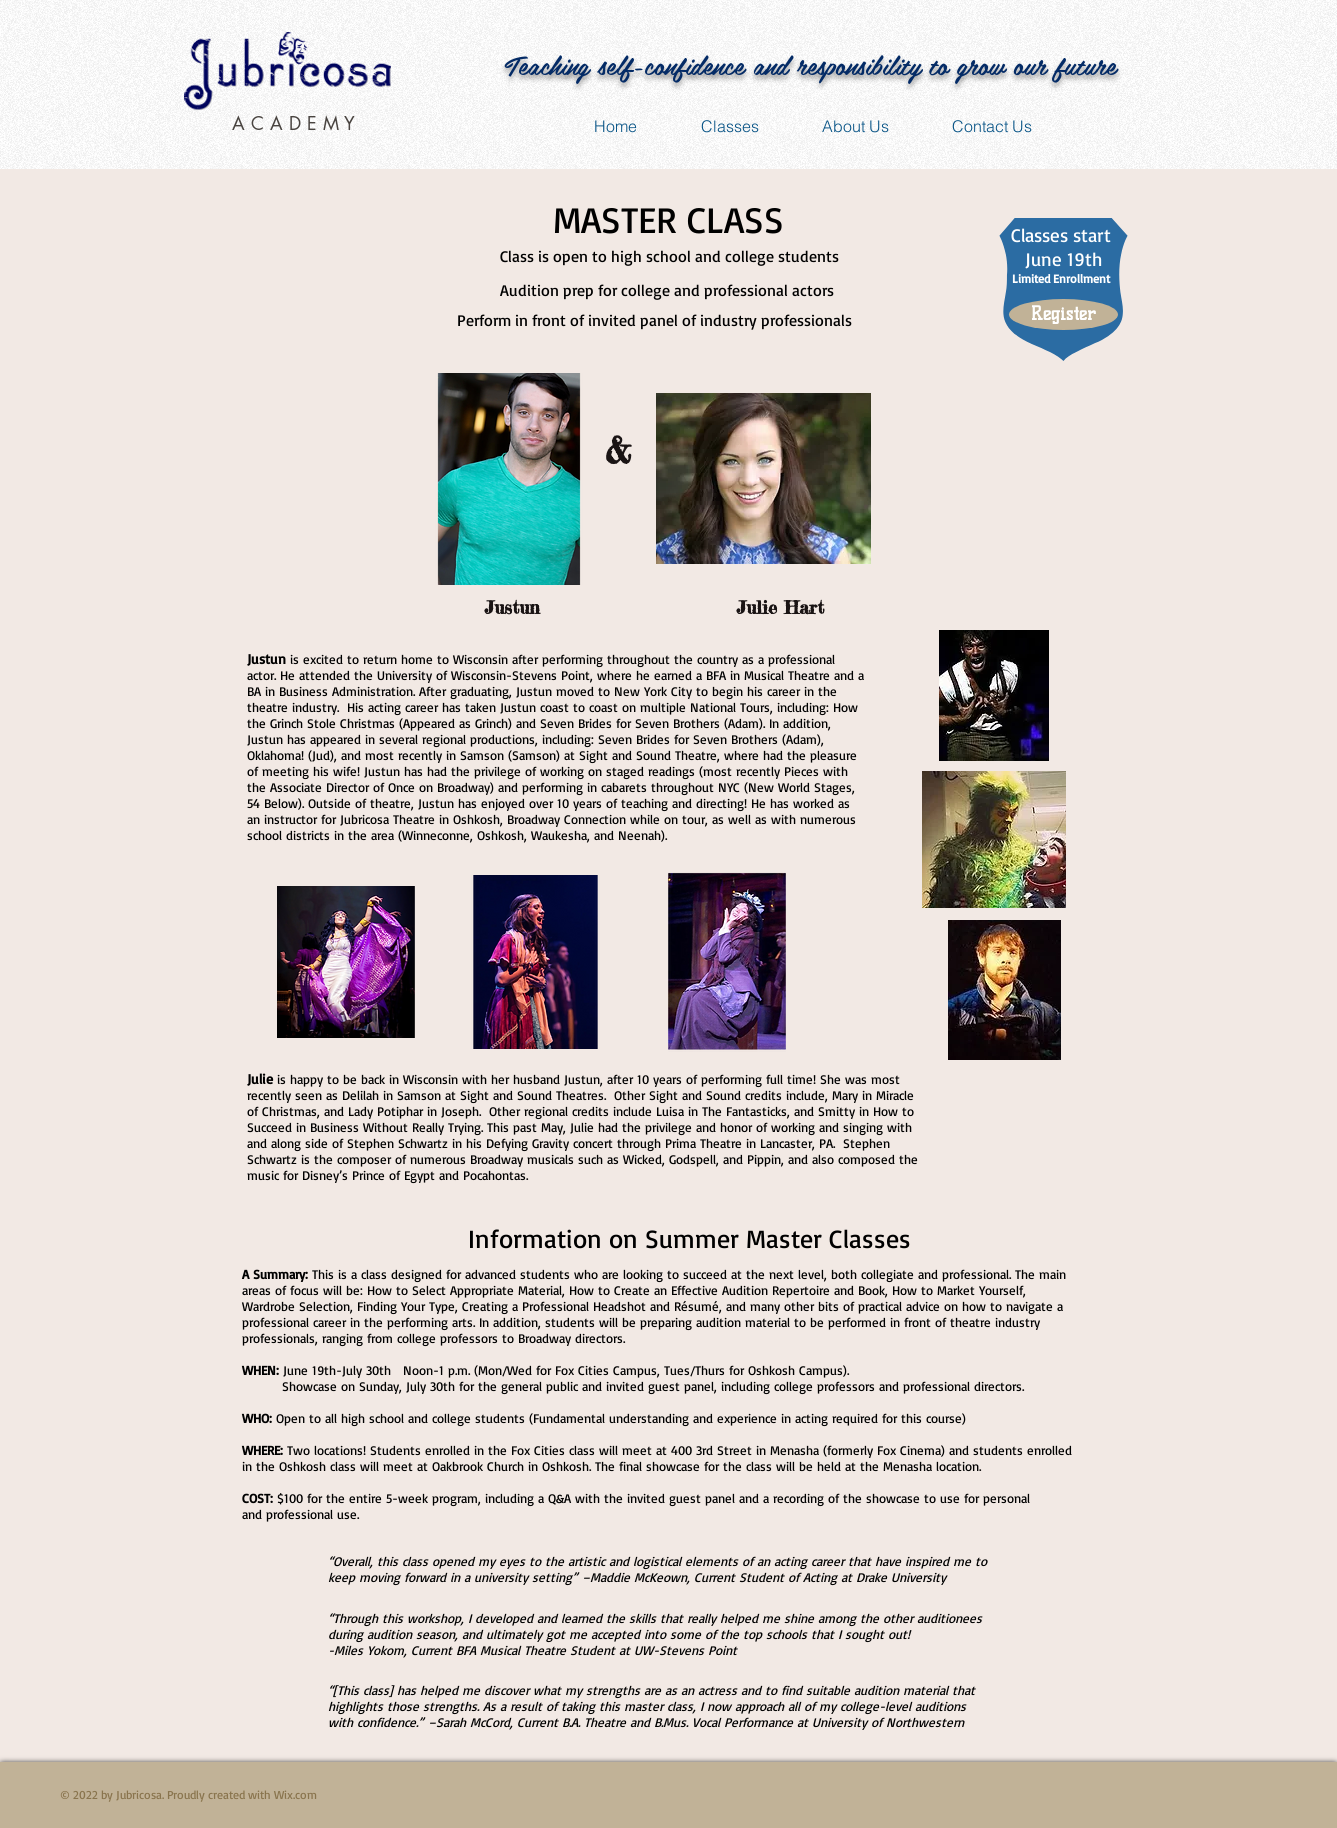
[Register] (1063, 314)
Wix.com (295, 1794)
